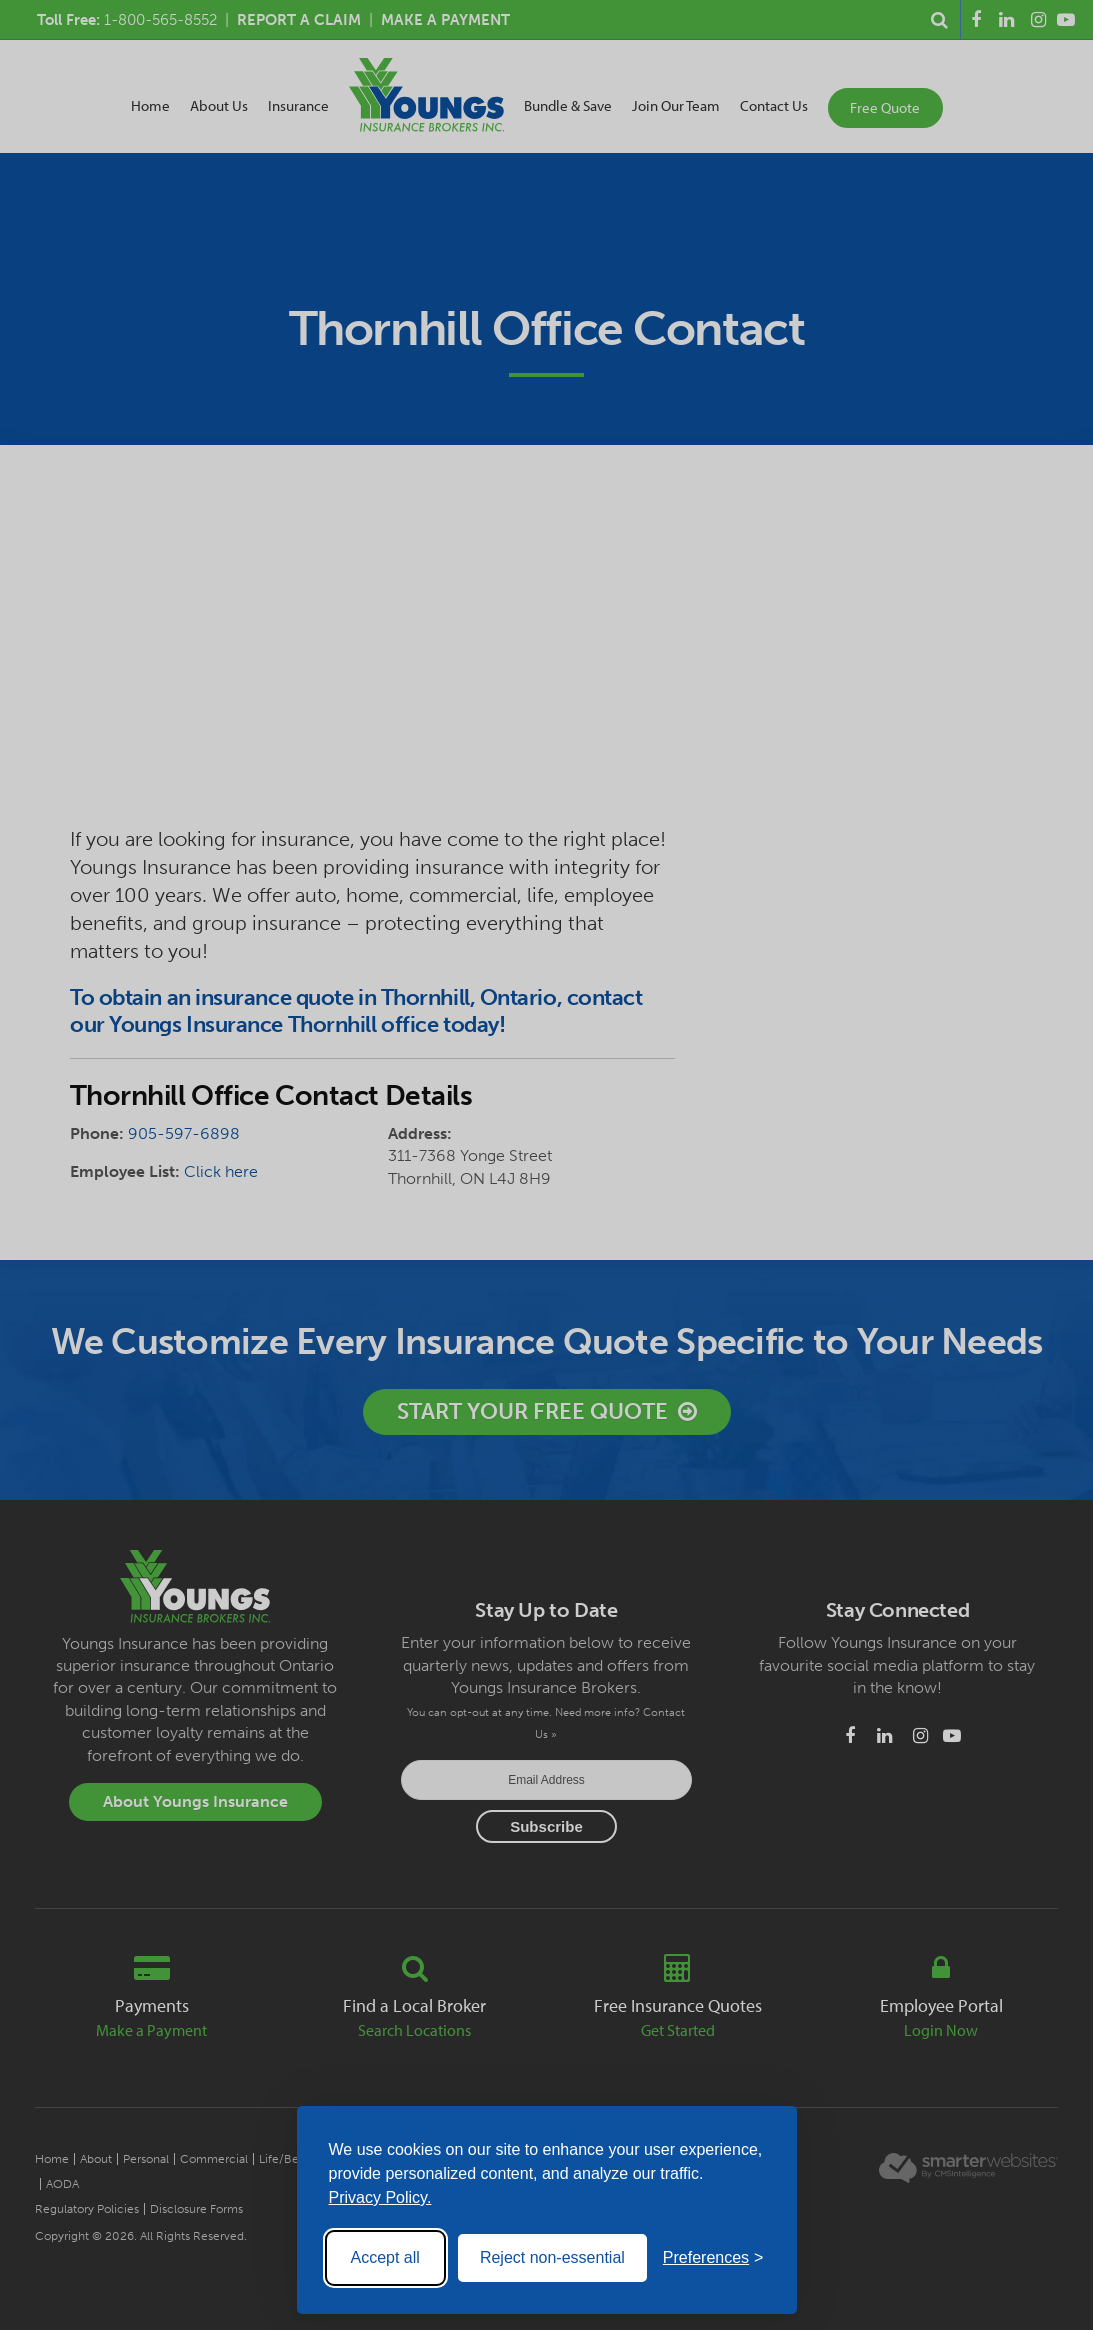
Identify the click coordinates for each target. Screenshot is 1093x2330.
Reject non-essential (552, 2257)
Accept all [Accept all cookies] (385, 2257)
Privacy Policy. (380, 2197)
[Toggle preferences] (713, 2258)
